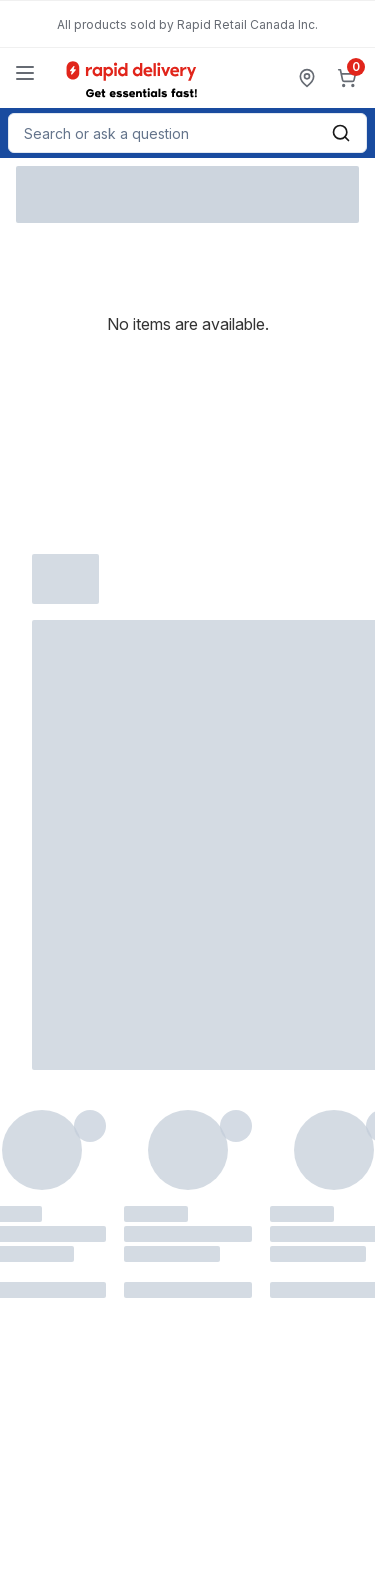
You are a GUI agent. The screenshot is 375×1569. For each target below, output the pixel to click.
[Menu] (25, 73)
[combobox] (187, 133)
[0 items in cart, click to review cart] (351, 78)
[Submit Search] (341, 133)
